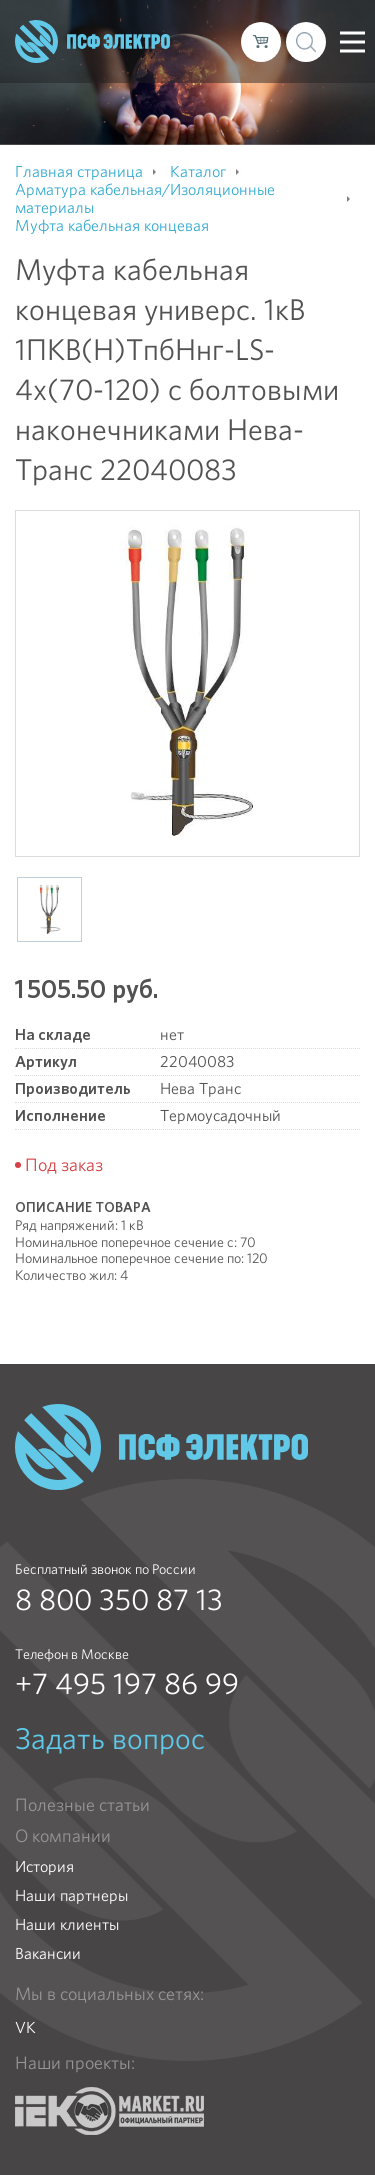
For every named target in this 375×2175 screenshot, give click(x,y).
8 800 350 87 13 (119, 1600)
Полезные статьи (82, 1805)
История (44, 1866)
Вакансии (48, 1953)
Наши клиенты (67, 1924)
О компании (63, 1836)
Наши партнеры (71, 1895)
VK (25, 2027)
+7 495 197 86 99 (127, 1684)
